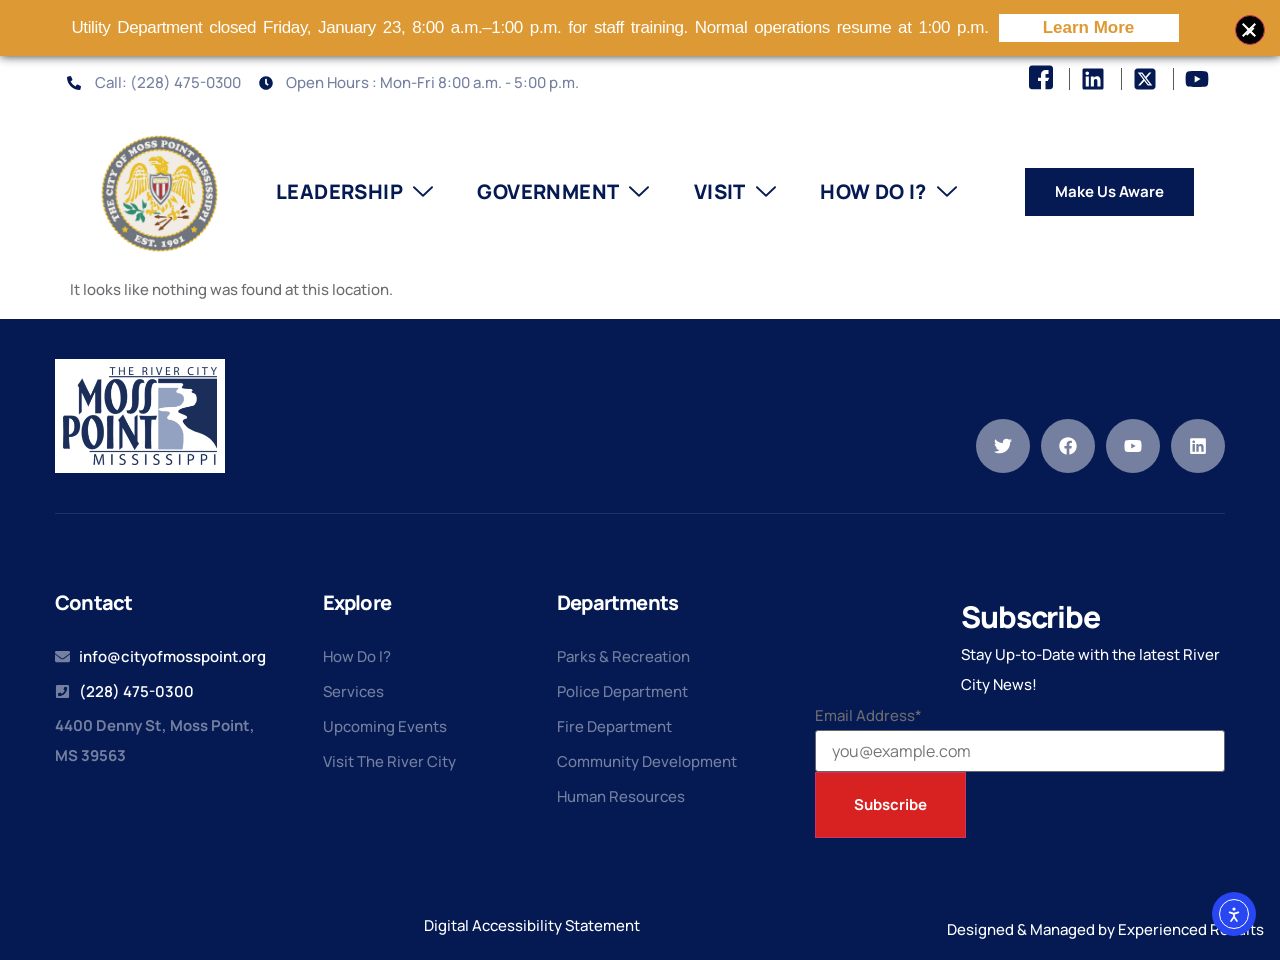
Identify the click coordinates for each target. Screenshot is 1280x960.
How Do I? (888, 192)
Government (563, 192)
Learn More (1089, 27)
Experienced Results (1191, 929)
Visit (735, 192)
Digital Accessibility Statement (532, 925)
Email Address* (868, 715)
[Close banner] (1250, 30)
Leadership (354, 192)
